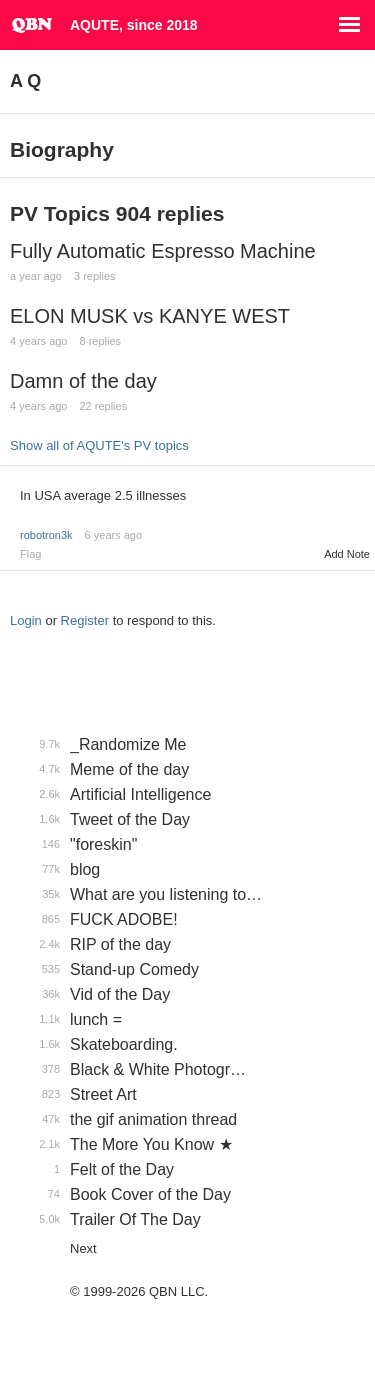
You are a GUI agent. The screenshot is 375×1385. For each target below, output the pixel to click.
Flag (30, 554)
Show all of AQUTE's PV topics (99, 445)
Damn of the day (83, 381)
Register (85, 620)
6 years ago (113, 535)
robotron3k (46, 535)
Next (83, 1248)
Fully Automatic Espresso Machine (163, 251)
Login (26, 620)
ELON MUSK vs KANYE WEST (150, 316)
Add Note (347, 554)
